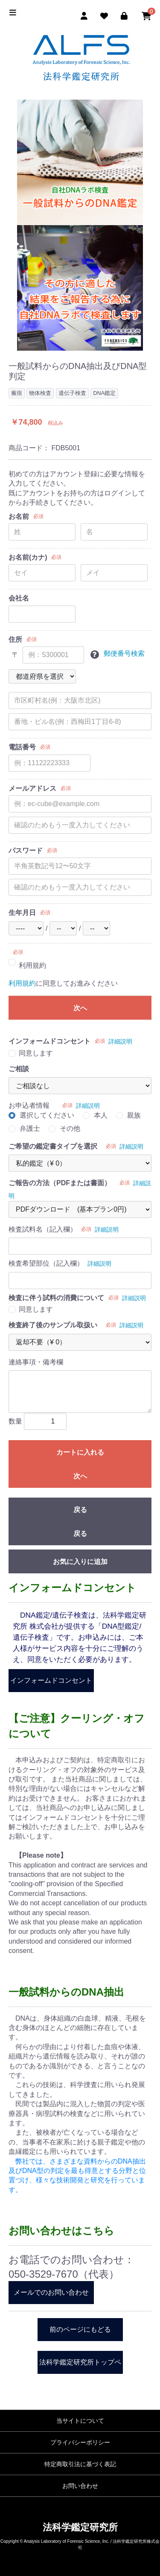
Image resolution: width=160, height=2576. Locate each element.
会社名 (19, 598)
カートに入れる (80, 1452)
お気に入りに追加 (80, 1561)
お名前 (19, 516)
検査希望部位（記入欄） (46, 1263)
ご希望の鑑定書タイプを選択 (53, 1146)
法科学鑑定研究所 (80, 2527)
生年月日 (22, 912)
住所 (15, 639)
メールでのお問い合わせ (51, 2292)
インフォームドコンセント (49, 1041)
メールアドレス (32, 788)
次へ (80, 1008)
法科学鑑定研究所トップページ (80, 2366)
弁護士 (30, 1128)
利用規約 (32, 965)
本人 (101, 1115)
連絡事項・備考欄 (36, 1362)
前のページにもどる (80, 2329)
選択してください (47, 1115)
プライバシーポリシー (80, 2442)
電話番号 (22, 747)
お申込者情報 (29, 1105)
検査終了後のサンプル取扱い (53, 1325)
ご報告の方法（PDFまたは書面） (60, 1183)
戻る (80, 1509)
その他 (70, 1128)
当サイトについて (80, 2420)
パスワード (26, 850)
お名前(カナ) (28, 557)
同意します (36, 1053)
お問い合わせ (80, 2485)
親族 (134, 1115)
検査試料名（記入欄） (43, 1229)
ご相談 (19, 1068)
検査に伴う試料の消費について (56, 1297)
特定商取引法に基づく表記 (80, 2464)
